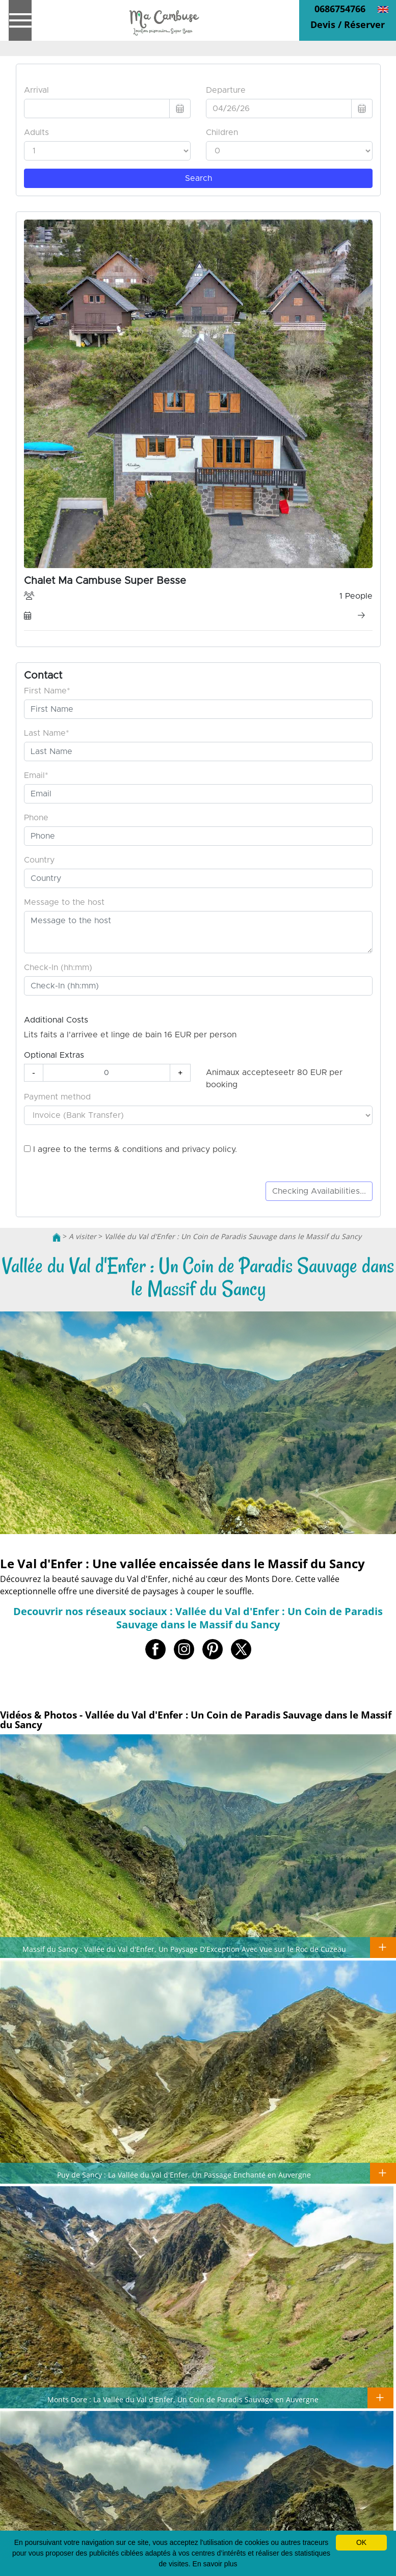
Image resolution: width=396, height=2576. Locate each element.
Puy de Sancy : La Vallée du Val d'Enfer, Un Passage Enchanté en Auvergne (184, 2174)
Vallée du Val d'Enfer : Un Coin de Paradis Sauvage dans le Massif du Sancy (232, 1236)
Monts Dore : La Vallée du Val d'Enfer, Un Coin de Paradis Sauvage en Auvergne (183, 2399)
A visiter (82, 1236)
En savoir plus (215, 2564)
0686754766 (339, 9)
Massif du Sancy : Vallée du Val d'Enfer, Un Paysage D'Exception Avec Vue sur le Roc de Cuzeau (184, 1948)
